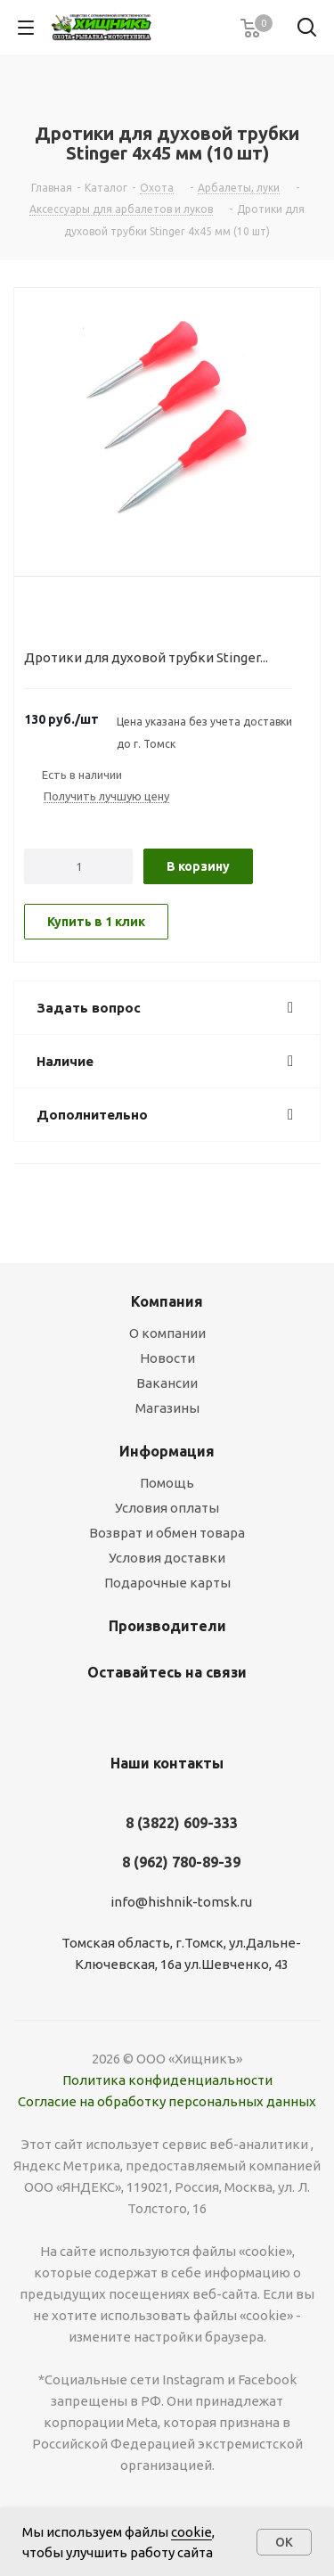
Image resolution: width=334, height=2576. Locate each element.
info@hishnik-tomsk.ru (181, 1901)
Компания (167, 1301)
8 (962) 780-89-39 (181, 1862)
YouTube (185, 1714)
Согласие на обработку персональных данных (167, 2101)
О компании (167, 1333)
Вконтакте (141, 1714)
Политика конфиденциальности (167, 2080)
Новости (167, 1358)
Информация (167, 1451)
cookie (191, 2531)
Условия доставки (167, 1557)
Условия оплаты (167, 1507)
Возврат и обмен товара (167, 1532)
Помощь (167, 1482)
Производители (167, 1626)
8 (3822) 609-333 (182, 1823)
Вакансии (167, 1383)
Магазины (167, 1407)
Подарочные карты (167, 1582)
